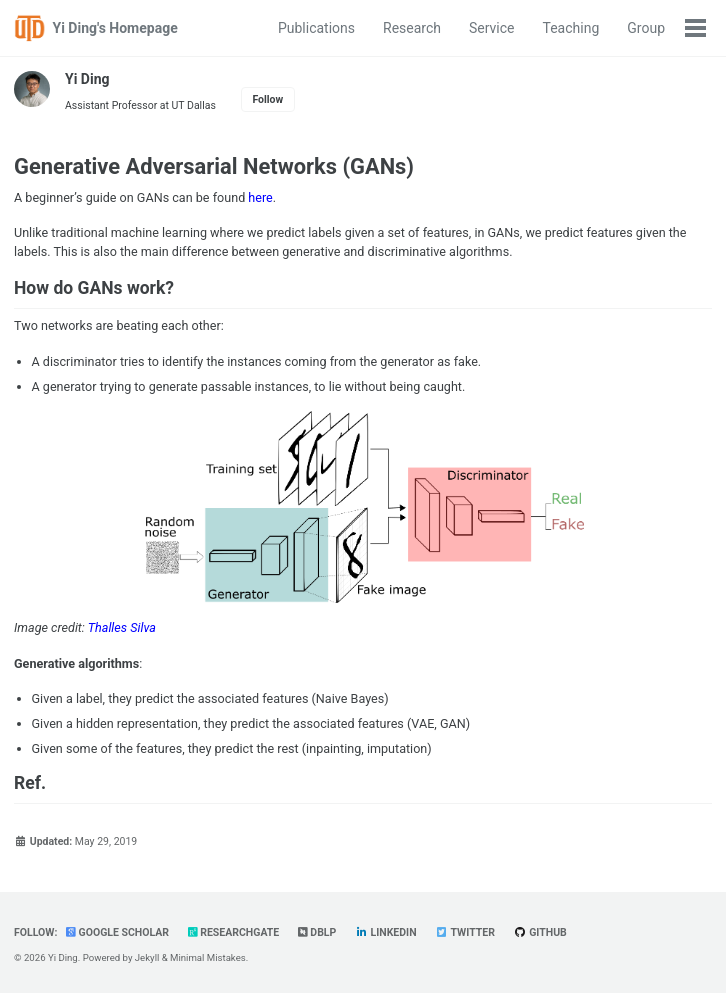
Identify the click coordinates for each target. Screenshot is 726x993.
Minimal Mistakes (208, 957)
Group (646, 28)
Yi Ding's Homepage (115, 28)
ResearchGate (234, 932)
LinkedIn (386, 932)
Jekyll (147, 957)
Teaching (571, 28)
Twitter (465, 932)
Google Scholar (117, 932)
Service (492, 28)
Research (412, 28)
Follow (267, 99)
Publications (316, 28)
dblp (317, 932)
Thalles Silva (122, 627)
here (260, 197)
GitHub (539, 932)
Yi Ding (87, 79)
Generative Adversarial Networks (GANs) (214, 166)
